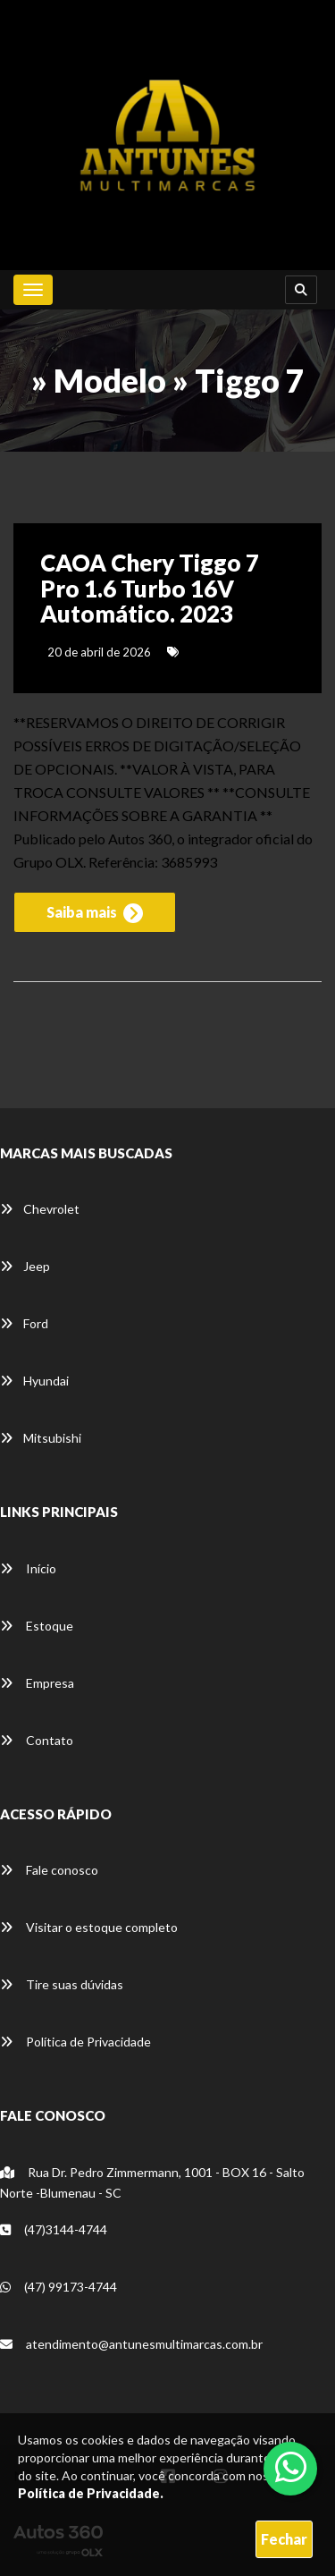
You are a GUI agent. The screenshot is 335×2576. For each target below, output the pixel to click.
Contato (36, 1740)
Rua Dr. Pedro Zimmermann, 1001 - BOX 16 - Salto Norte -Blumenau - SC (152, 2182)
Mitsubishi (40, 1437)
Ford (24, 1323)
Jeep (25, 1266)
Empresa (37, 1682)
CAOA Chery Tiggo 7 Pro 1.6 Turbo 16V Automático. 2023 (149, 588)
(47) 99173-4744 (58, 2286)
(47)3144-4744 (53, 2229)
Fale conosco (49, 1869)
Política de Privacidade (75, 2041)
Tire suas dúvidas (61, 1984)
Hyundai (34, 1380)
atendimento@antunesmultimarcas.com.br (131, 2343)
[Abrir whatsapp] (290, 2466)
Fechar (284, 2538)
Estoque (36, 1625)
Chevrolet (40, 1208)
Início (28, 1568)
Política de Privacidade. (90, 2493)
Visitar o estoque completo (89, 1927)
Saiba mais (94, 913)
